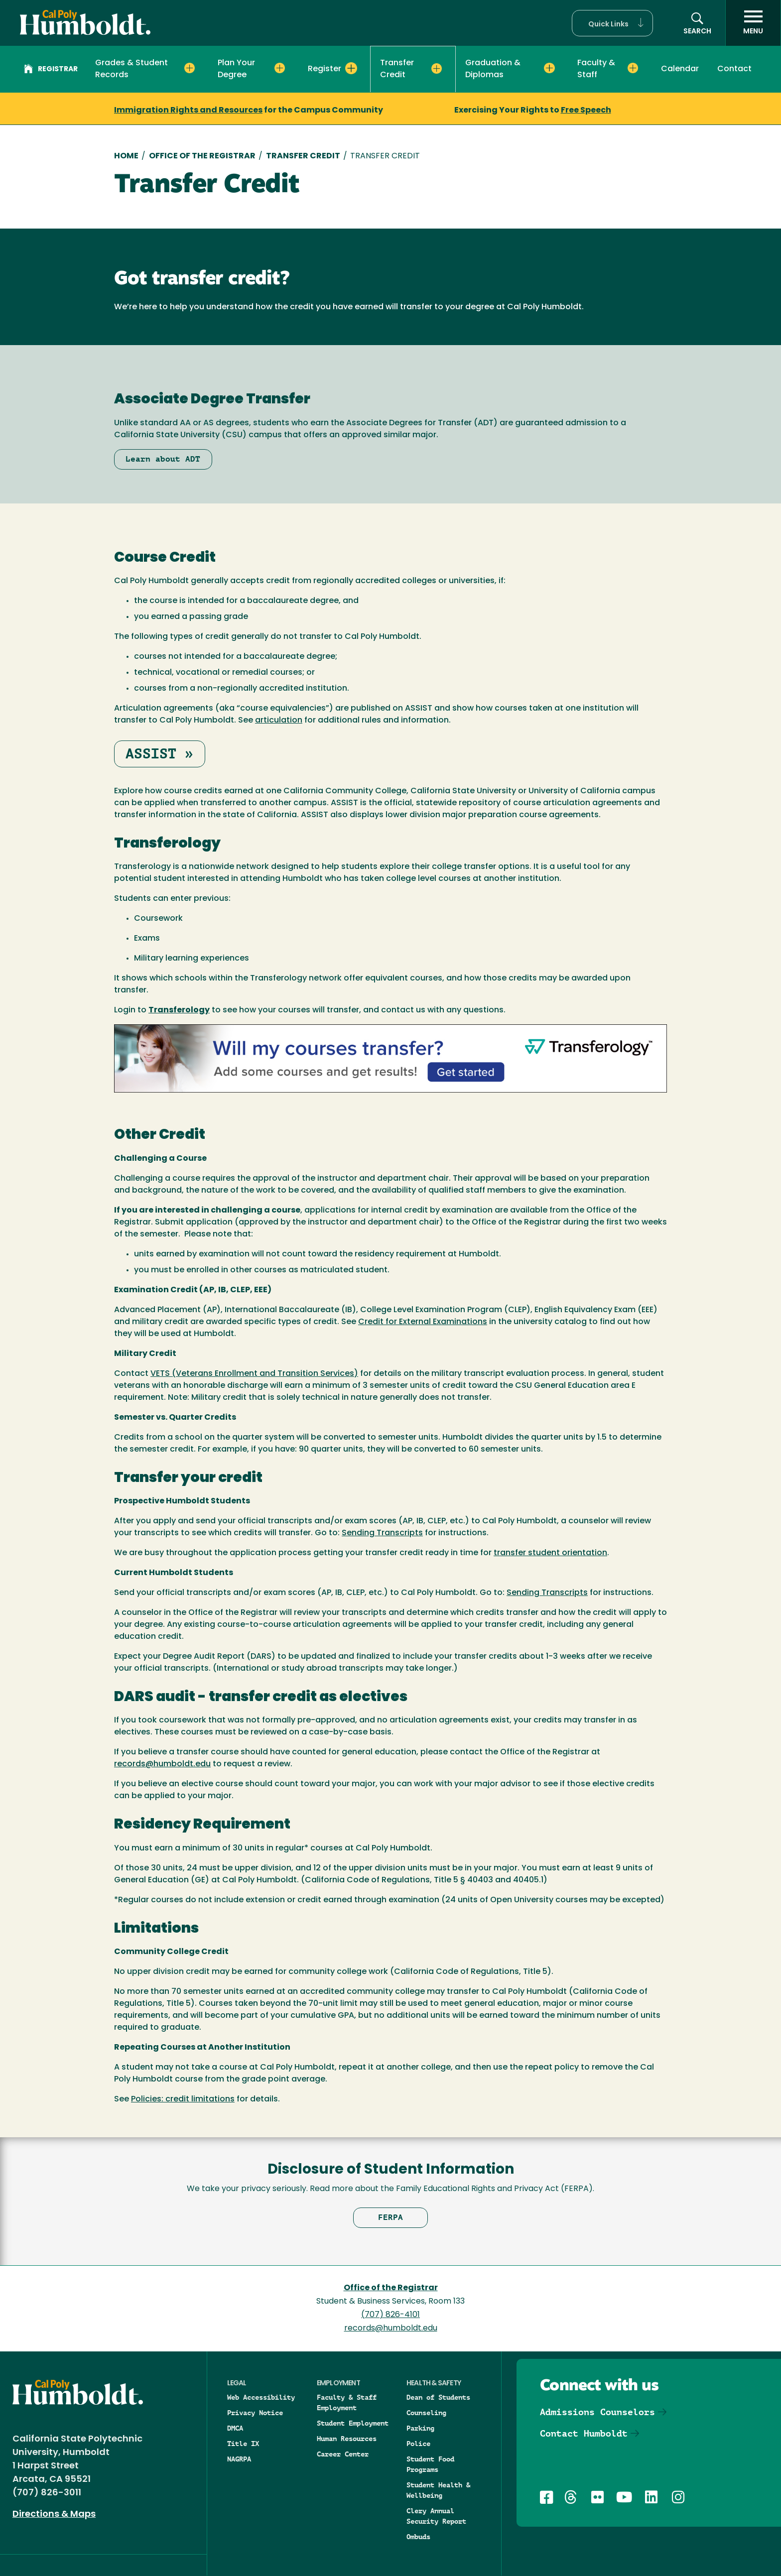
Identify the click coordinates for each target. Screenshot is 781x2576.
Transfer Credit (303, 156)
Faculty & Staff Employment (347, 2402)
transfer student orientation (550, 1553)
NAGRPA (239, 2459)
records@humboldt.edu (162, 1764)
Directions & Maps (54, 2514)
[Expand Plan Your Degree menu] (279, 68)
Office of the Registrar (391, 2288)
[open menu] (753, 23)
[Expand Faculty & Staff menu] (633, 68)
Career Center (343, 2454)
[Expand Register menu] (351, 68)
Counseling (426, 2413)
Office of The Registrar (202, 156)
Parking (420, 2428)
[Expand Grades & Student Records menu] (189, 68)
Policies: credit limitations (183, 2099)
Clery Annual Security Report (436, 2516)
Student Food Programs (430, 2464)
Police (418, 2444)
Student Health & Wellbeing (438, 2490)
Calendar (680, 69)
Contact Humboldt (584, 2433)
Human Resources (347, 2439)
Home (126, 156)
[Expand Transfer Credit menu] (436, 69)
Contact (734, 69)
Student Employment (353, 2423)
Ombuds (418, 2537)
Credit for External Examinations (422, 1322)
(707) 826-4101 (390, 2315)
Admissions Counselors (597, 2412)
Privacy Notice (255, 2413)
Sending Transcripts (382, 1533)
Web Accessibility (261, 2397)
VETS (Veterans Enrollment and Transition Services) (254, 1374)
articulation (278, 721)
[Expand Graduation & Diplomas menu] (549, 68)
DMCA (235, 2428)
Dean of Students (438, 2397)
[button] (612, 23)
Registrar (51, 70)
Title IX (243, 2444)
